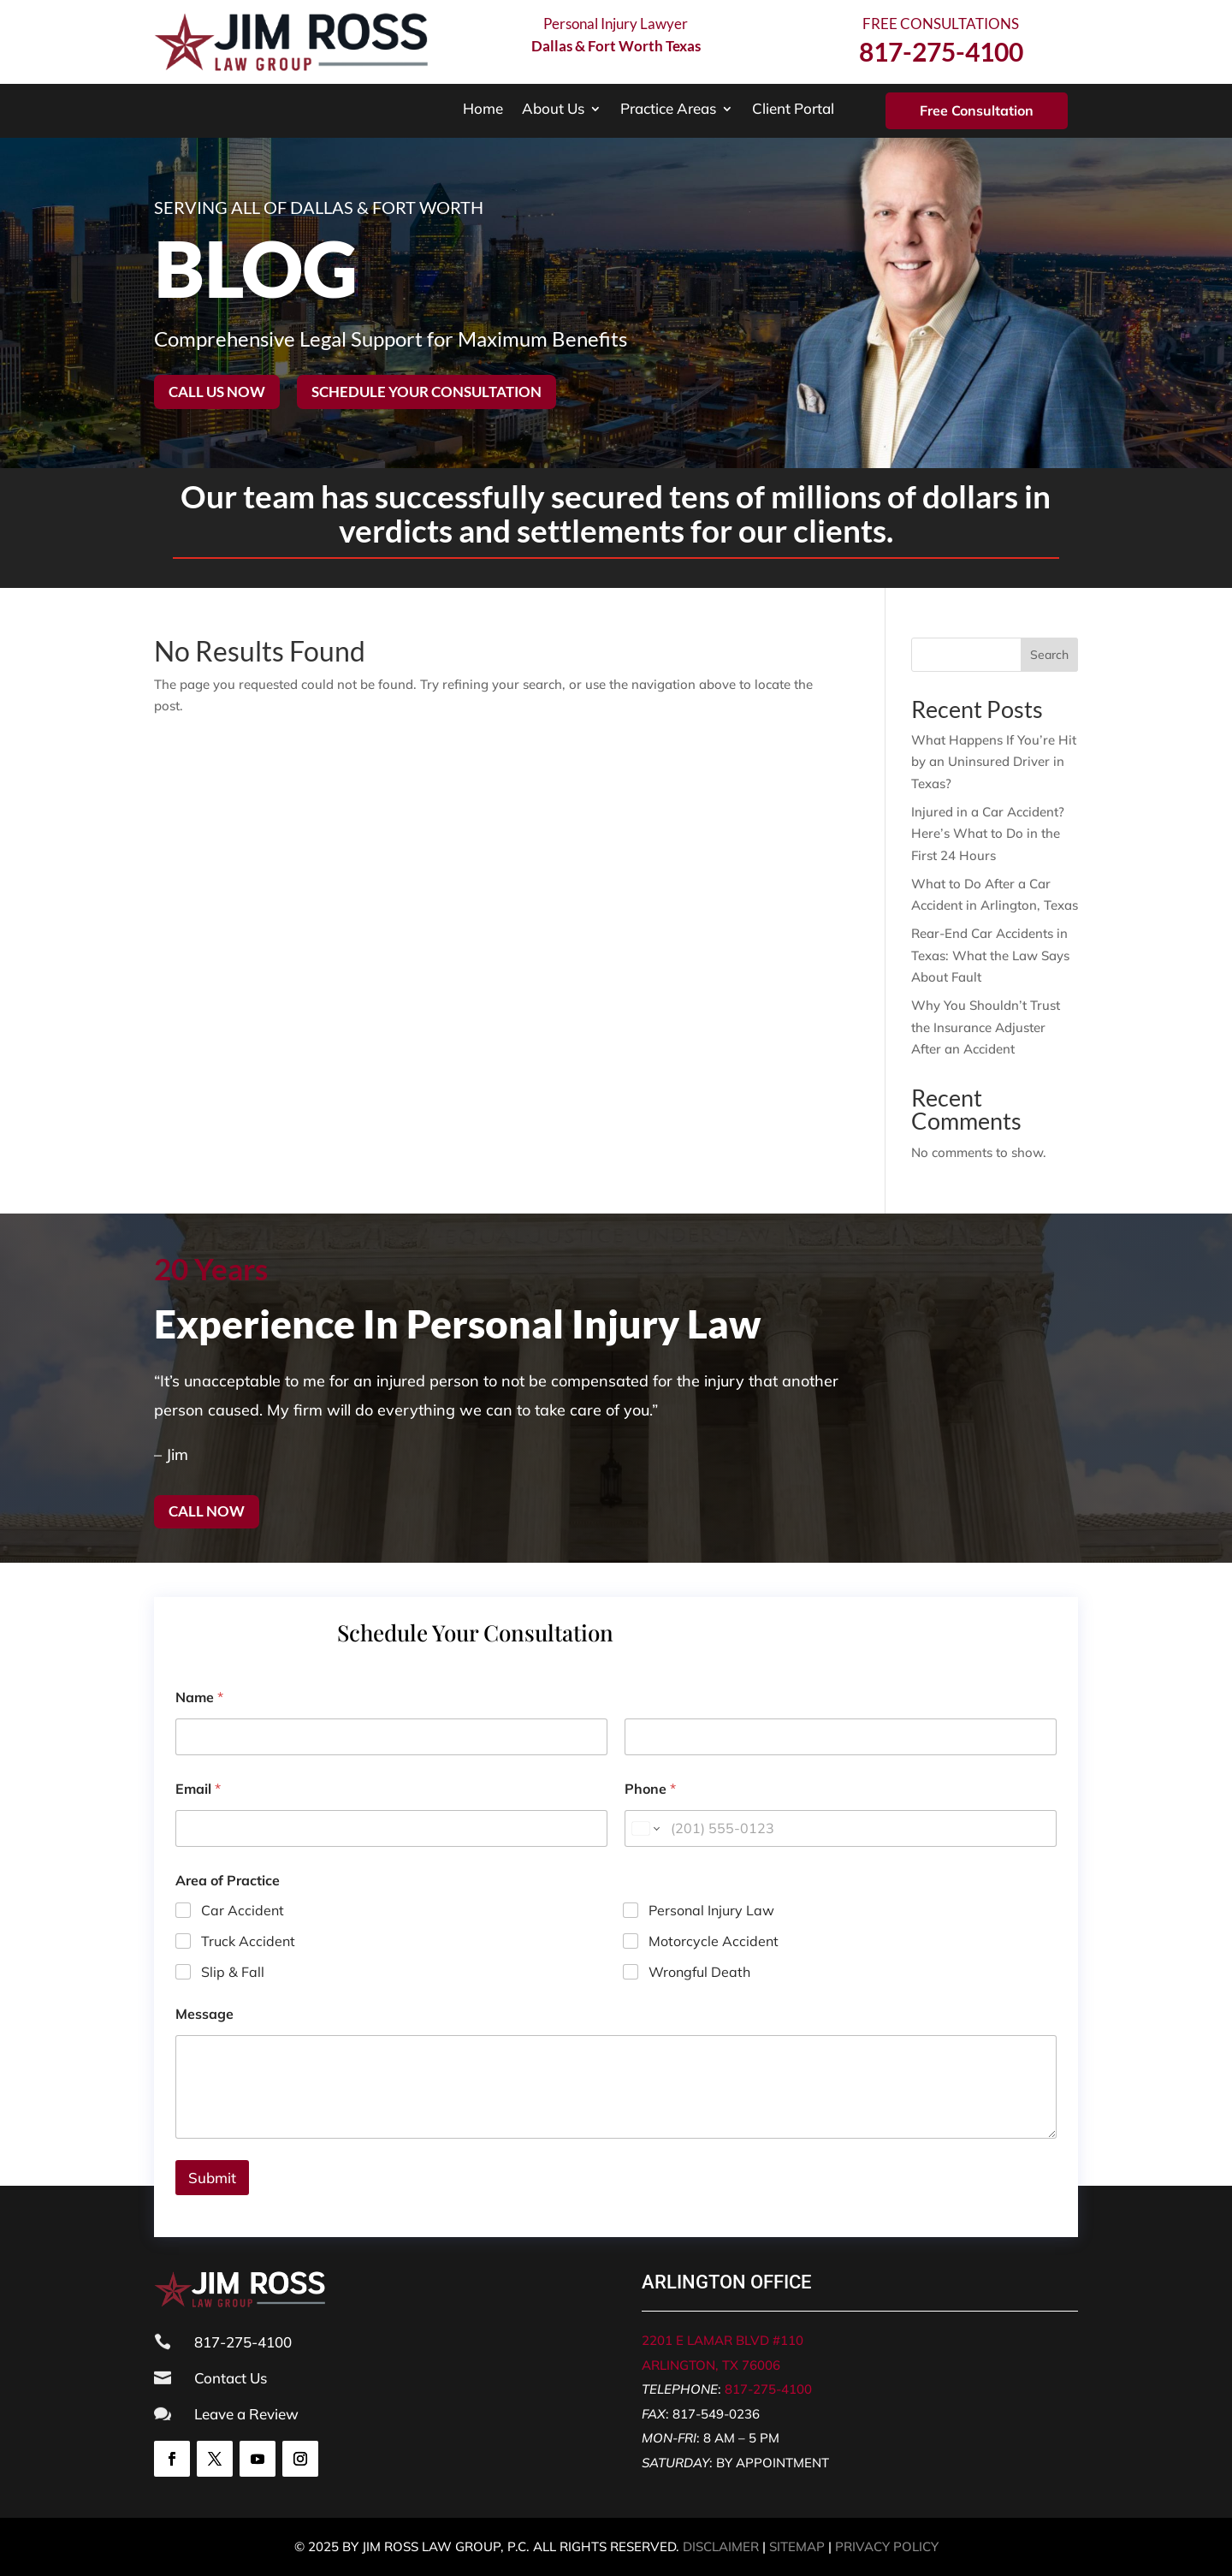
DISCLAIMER (721, 2546)
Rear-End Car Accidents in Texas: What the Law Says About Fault (990, 955)
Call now (207, 1511)
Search (1049, 654)
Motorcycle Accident (714, 1941)
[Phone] (841, 1828)
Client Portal (793, 110)
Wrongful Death (699, 1970)
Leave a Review (246, 2414)
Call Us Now (217, 392)
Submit (212, 2178)
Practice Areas (668, 110)
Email (198, 1789)
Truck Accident (248, 1941)
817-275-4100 (768, 2389)
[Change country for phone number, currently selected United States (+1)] (645, 1828)
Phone (650, 1789)
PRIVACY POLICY (887, 2546)
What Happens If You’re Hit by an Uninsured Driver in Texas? (993, 762)
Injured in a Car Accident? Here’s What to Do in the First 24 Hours (987, 834)
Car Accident (242, 1910)
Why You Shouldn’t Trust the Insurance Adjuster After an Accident (985, 1027)
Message (204, 2014)
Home (483, 110)
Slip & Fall (232, 1970)
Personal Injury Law (711, 1910)
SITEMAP (797, 2546)
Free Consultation (977, 110)
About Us (553, 110)
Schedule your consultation (426, 392)
